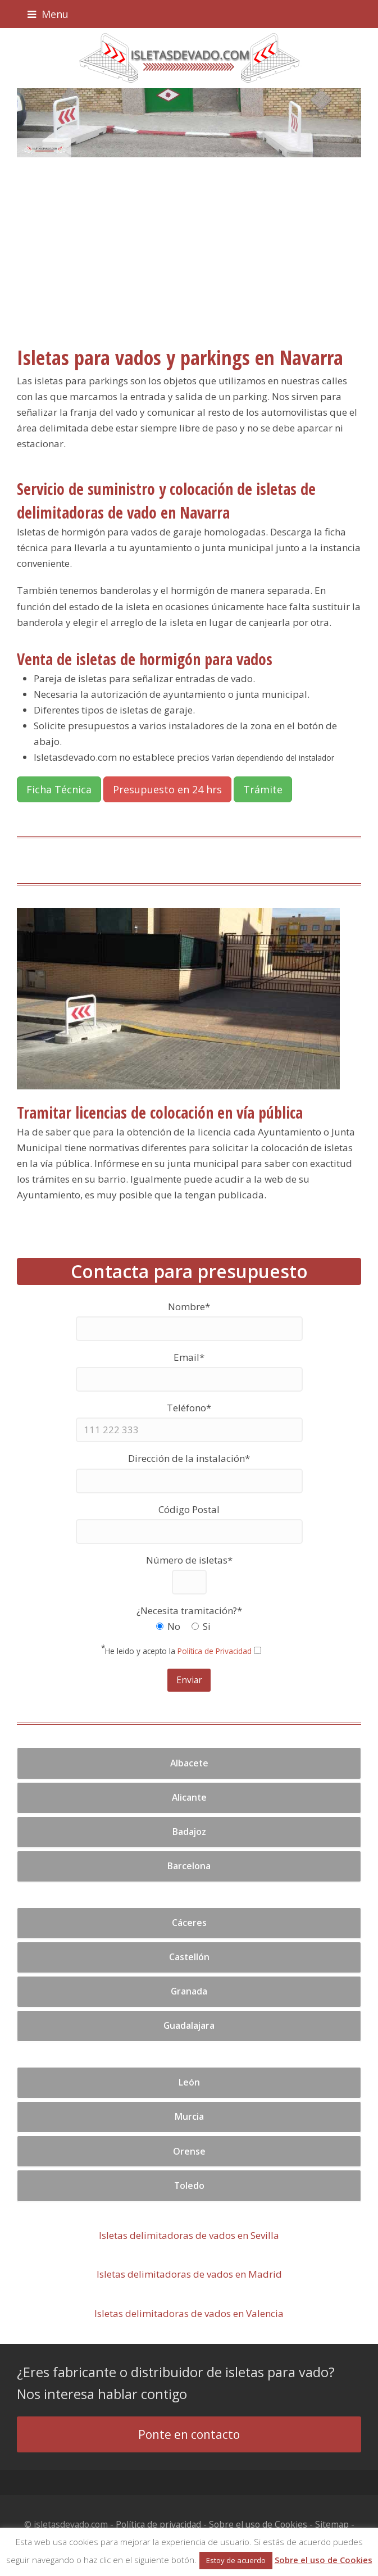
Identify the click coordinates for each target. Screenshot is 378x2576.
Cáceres (189, 1922)
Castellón (189, 1957)
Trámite (263, 789)
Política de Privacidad (214, 1651)
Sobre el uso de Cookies (258, 2524)
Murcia (189, 2116)
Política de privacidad (158, 2524)
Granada (189, 1991)
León (189, 2082)
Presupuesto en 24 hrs (167, 789)
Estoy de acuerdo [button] (236, 2560)
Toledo (189, 2185)
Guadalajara (189, 2025)
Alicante (189, 1797)
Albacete (189, 1763)
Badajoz (189, 1831)
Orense (189, 2151)
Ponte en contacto (189, 2434)
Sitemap (332, 2524)
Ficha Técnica (59, 789)
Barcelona (189, 1866)
